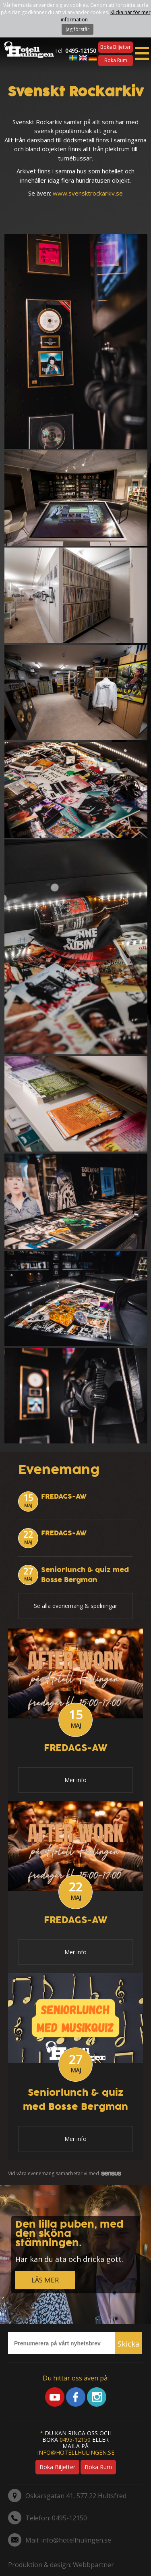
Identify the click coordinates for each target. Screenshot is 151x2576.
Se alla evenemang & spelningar (75, 1606)
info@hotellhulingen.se (75, 2452)
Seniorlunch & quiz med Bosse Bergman (85, 1575)
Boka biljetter (115, 47)
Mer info (75, 1780)
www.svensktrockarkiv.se (88, 193)
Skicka (128, 2344)
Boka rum (115, 60)
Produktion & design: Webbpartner (61, 2564)
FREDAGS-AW (64, 1496)
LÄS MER (45, 2279)
